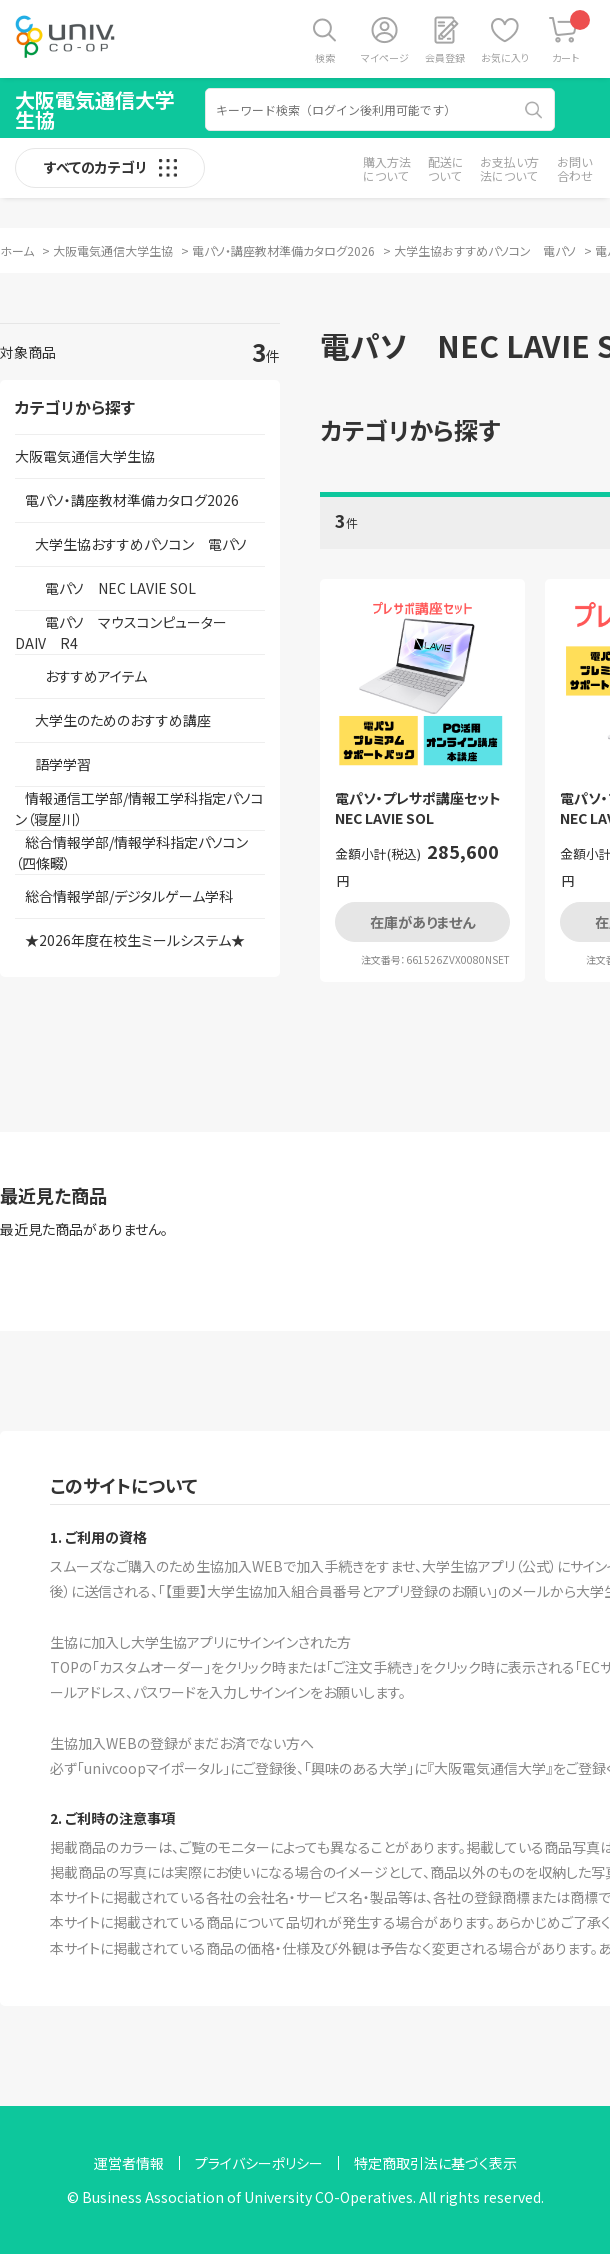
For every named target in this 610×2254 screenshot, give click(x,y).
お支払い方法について (509, 168)
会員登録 (445, 57)
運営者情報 (129, 2163)
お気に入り (505, 57)
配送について (446, 168)
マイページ (385, 57)
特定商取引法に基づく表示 (435, 2163)
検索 (325, 57)
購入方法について (387, 168)
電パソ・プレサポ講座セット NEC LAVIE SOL (422, 808)
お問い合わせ (575, 168)
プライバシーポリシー (259, 2163)
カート (571, 37)
